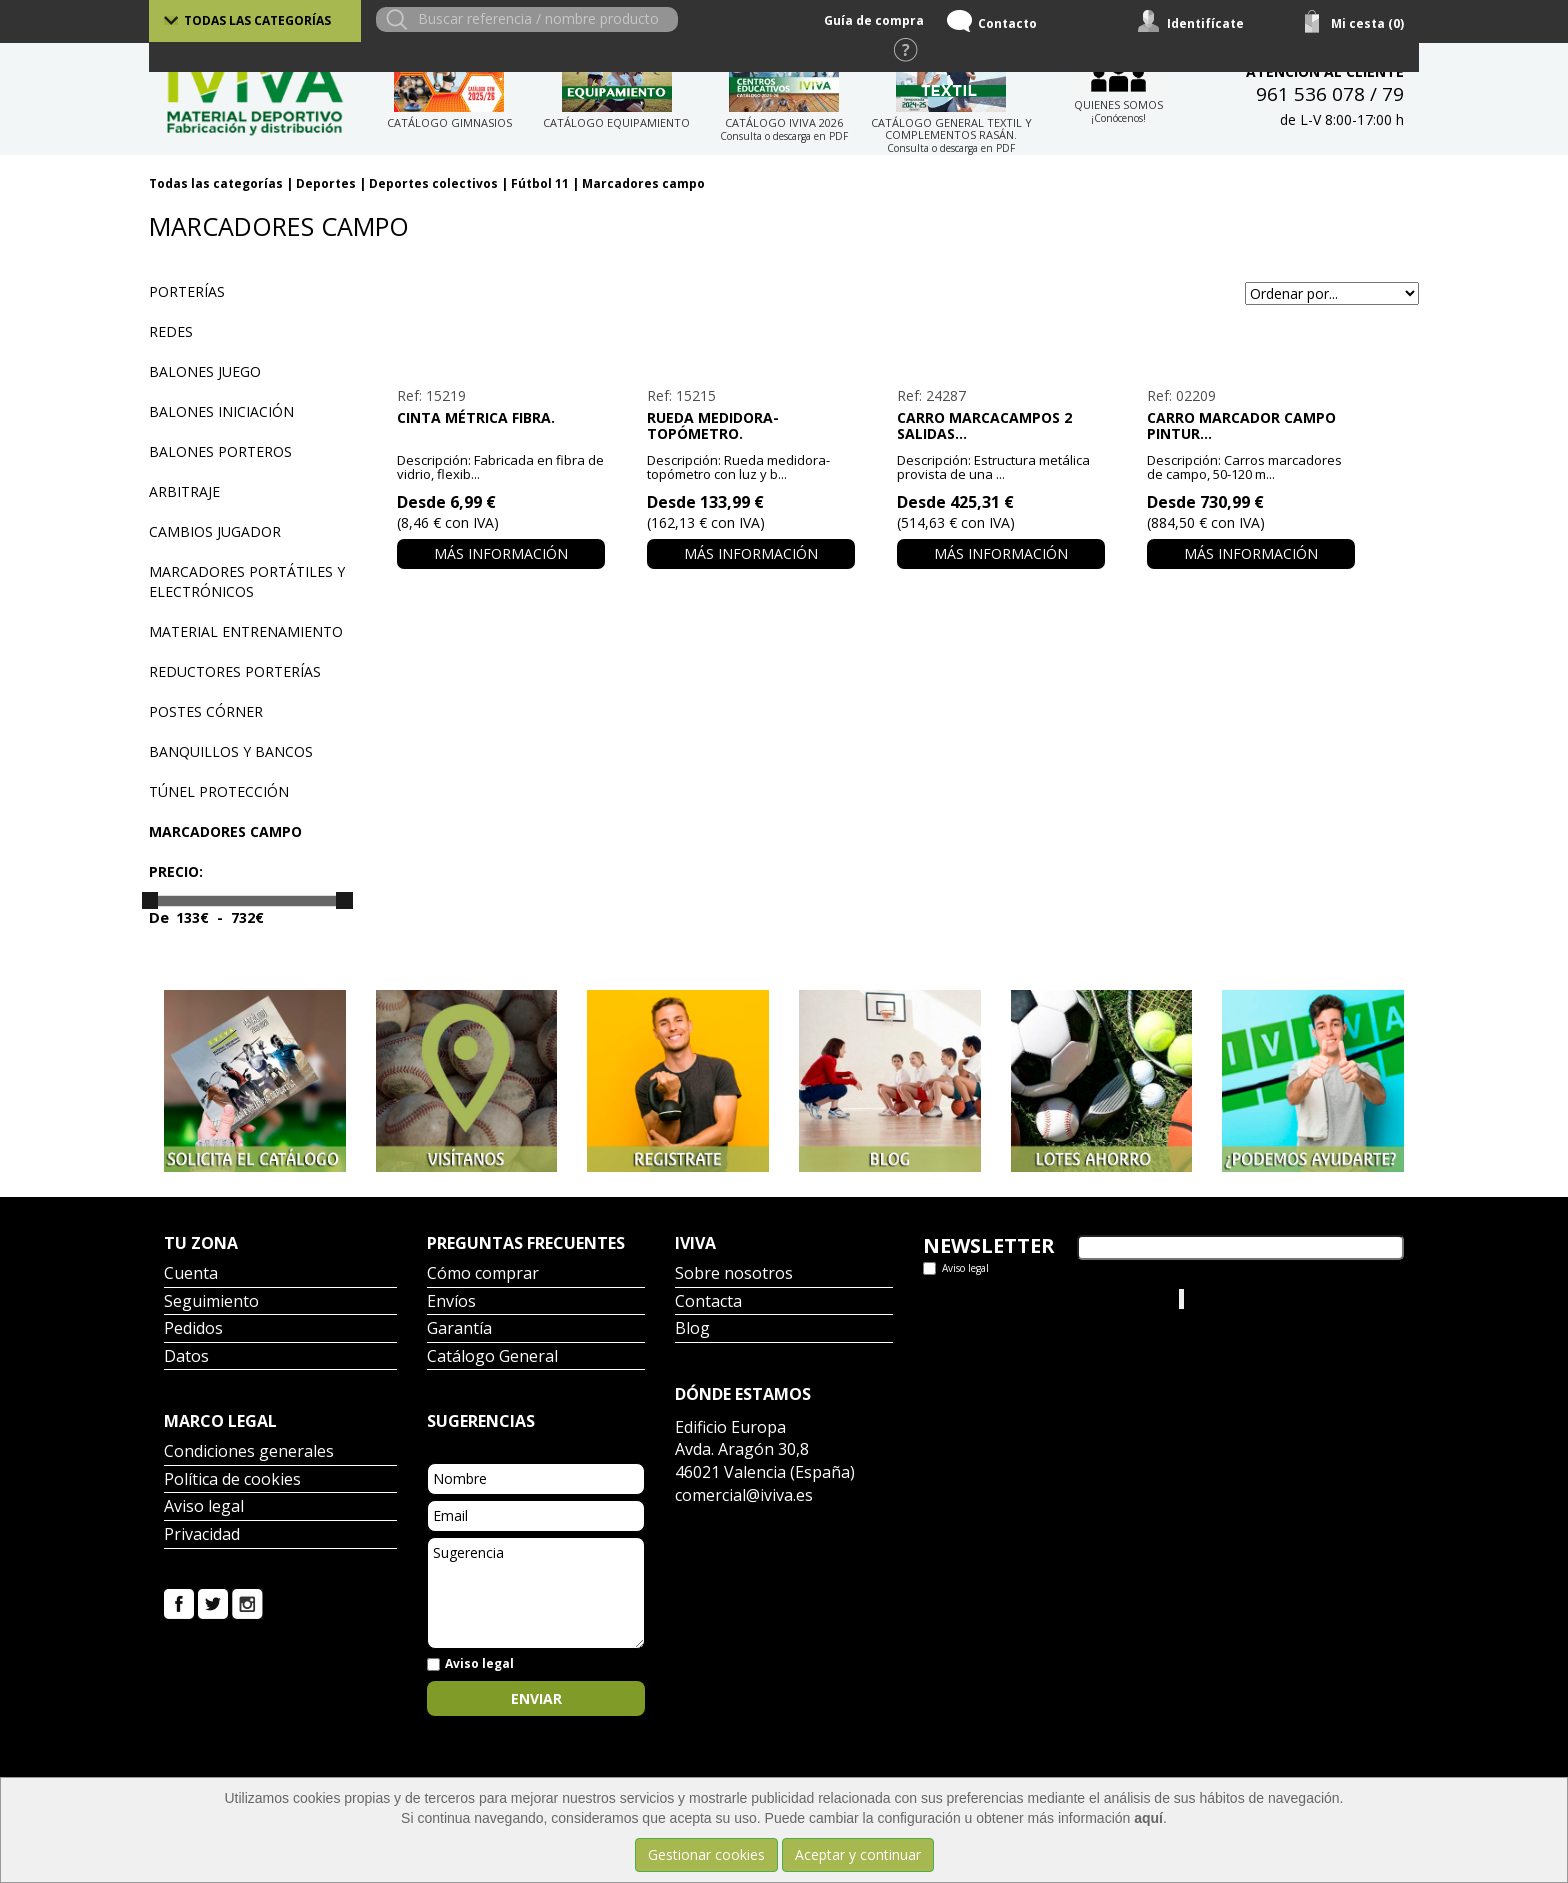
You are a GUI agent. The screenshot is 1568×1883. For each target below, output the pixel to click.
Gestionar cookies (706, 1854)
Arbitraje (184, 491)
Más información (501, 553)
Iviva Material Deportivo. (1263, 1298)
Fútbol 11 (540, 183)
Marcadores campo (643, 183)
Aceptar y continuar (858, 1854)
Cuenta (191, 1274)
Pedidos (193, 1329)
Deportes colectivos (433, 183)
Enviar (536, 1698)
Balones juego (205, 371)
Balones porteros (220, 451)
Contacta (708, 1302)
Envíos (451, 1302)
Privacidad (202, 1535)
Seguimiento (211, 1302)
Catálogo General (492, 1357)
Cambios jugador (215, 531)
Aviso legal (204, 1507)
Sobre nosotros (734, 1274)
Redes (171, 331)
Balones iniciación (221, 411)
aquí (1148, 1818)
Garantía (459, 1329)
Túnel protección (219, 791)
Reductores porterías (235, 671)
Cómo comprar (483, 1274)
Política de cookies (232, 1480)
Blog (692, 1329)
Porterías (187, 291)
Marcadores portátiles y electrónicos (247, 581)
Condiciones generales (249, 1452)
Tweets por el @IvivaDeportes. (1022, 1298)
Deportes (326, 183)
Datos (186, 1357)
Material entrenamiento (246, 631)
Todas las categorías (257, 20)
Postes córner (206, 711)
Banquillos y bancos (231, 751)
